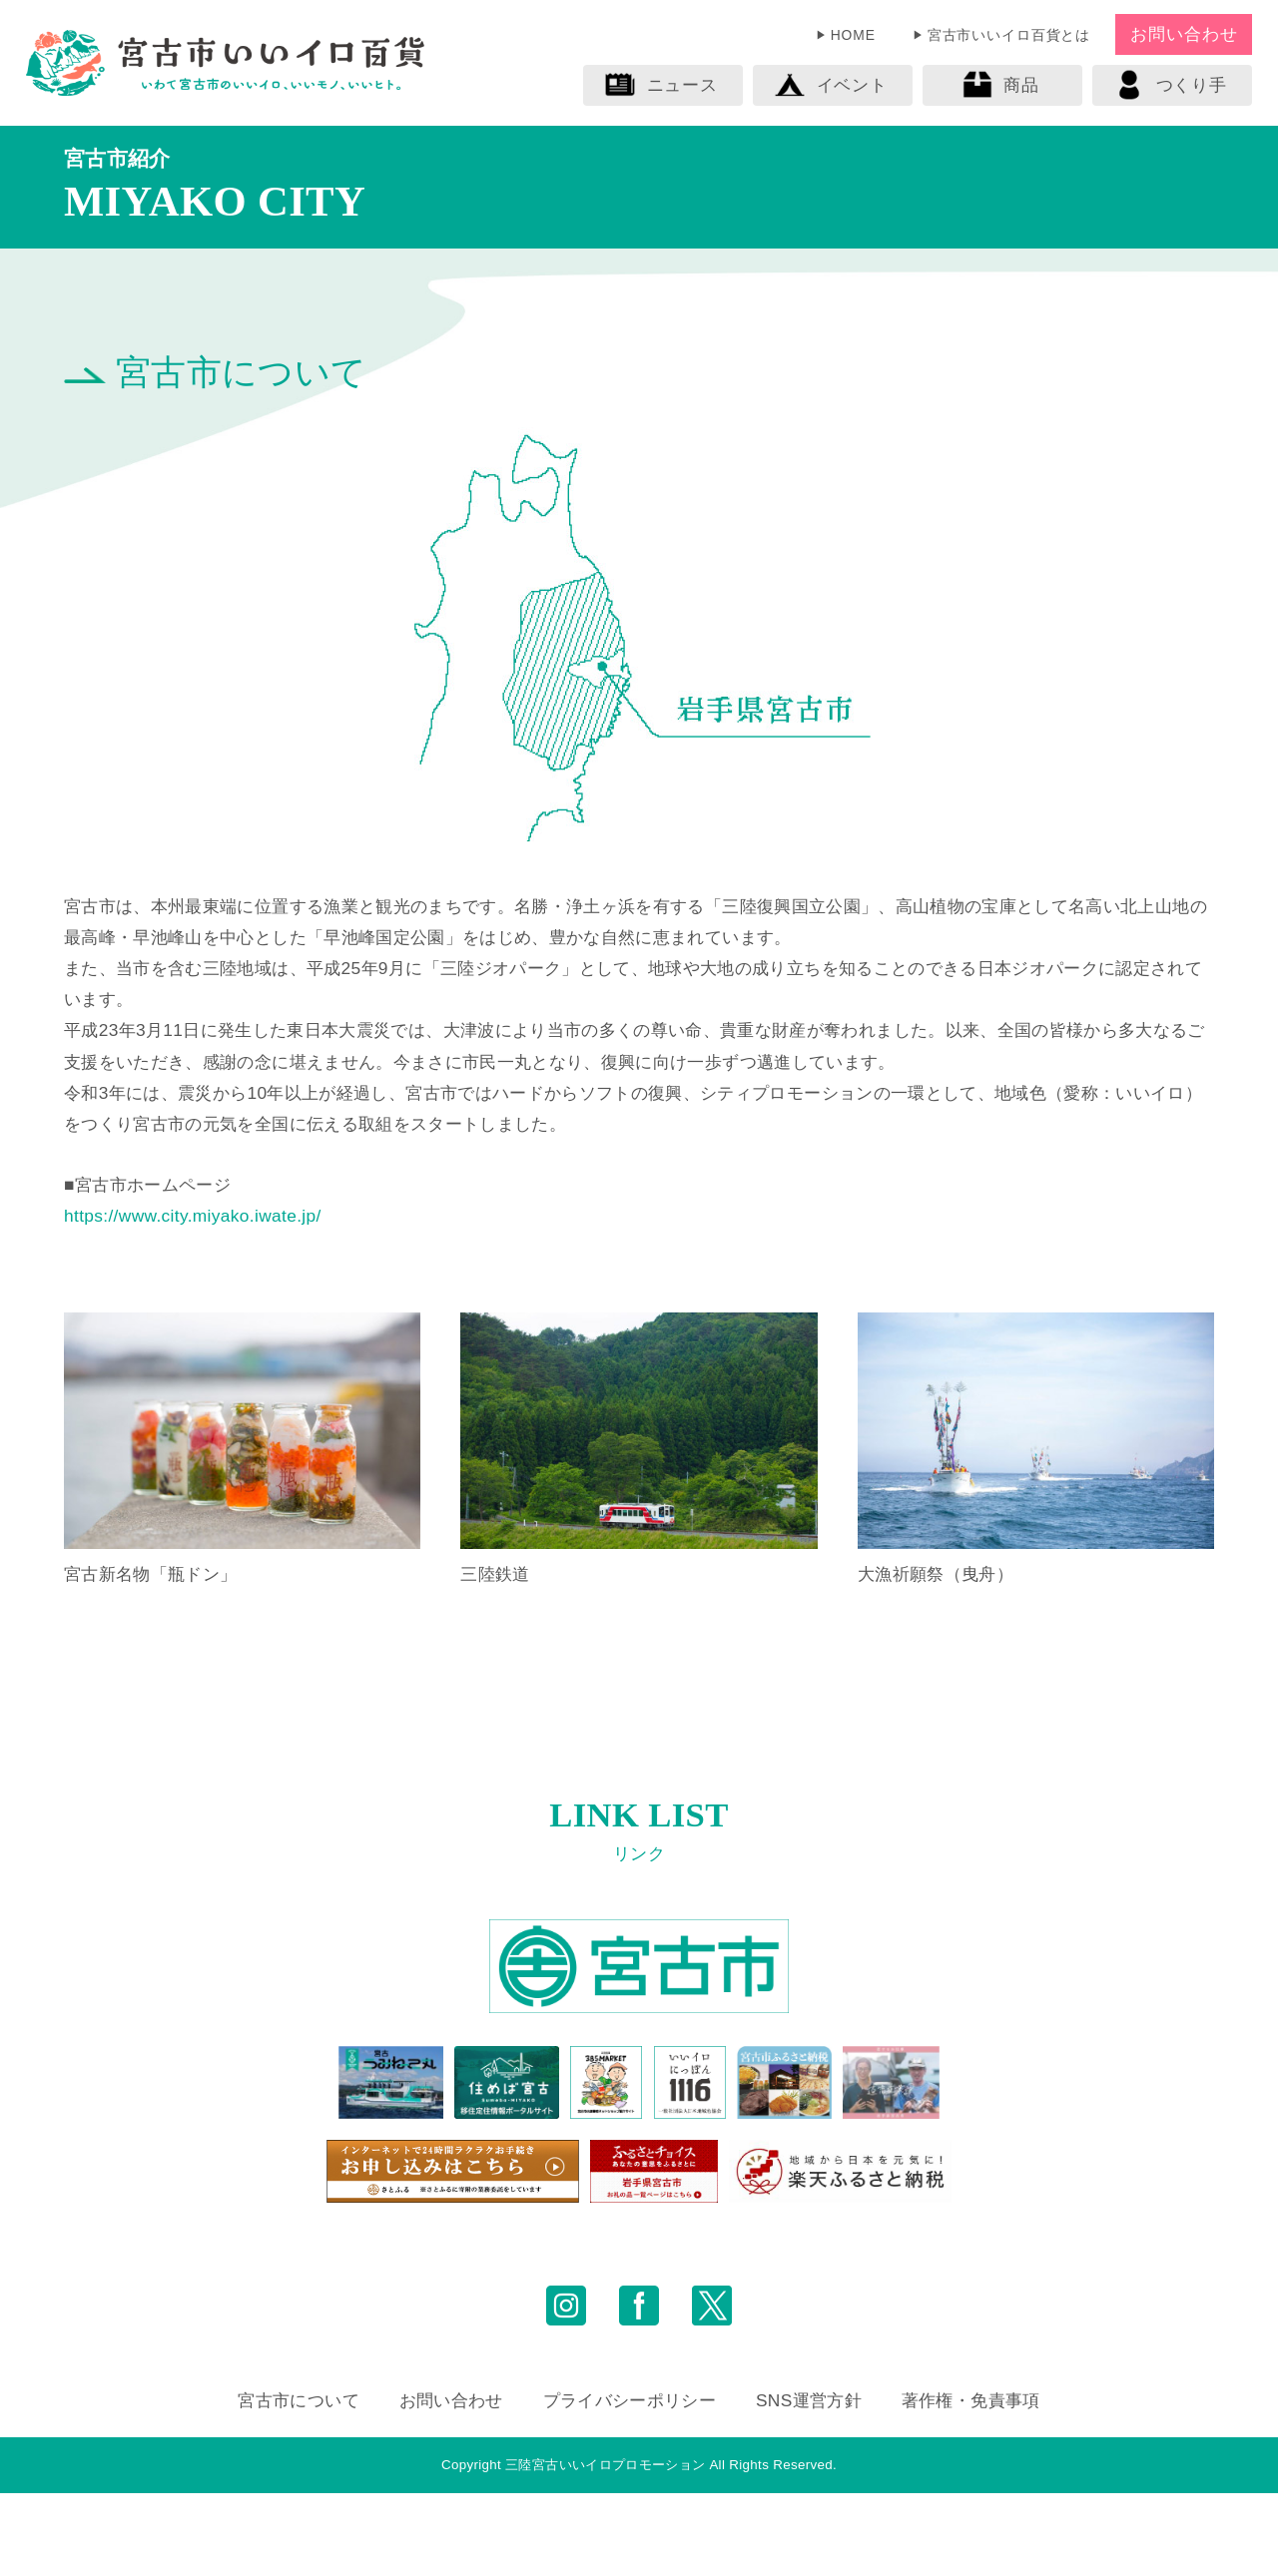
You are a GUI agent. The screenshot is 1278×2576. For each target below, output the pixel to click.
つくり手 (1170, 85)
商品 (1000, 85)
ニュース (661, 85)
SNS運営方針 (809, 2484)
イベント (831, 85)
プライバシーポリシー (629, 2484)
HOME (853, 35)
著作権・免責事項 (971, 2484)
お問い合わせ (1183, 34)
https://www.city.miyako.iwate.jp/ (192, 1216)
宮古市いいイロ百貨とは (1009, 35)
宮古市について (298, 2484)
